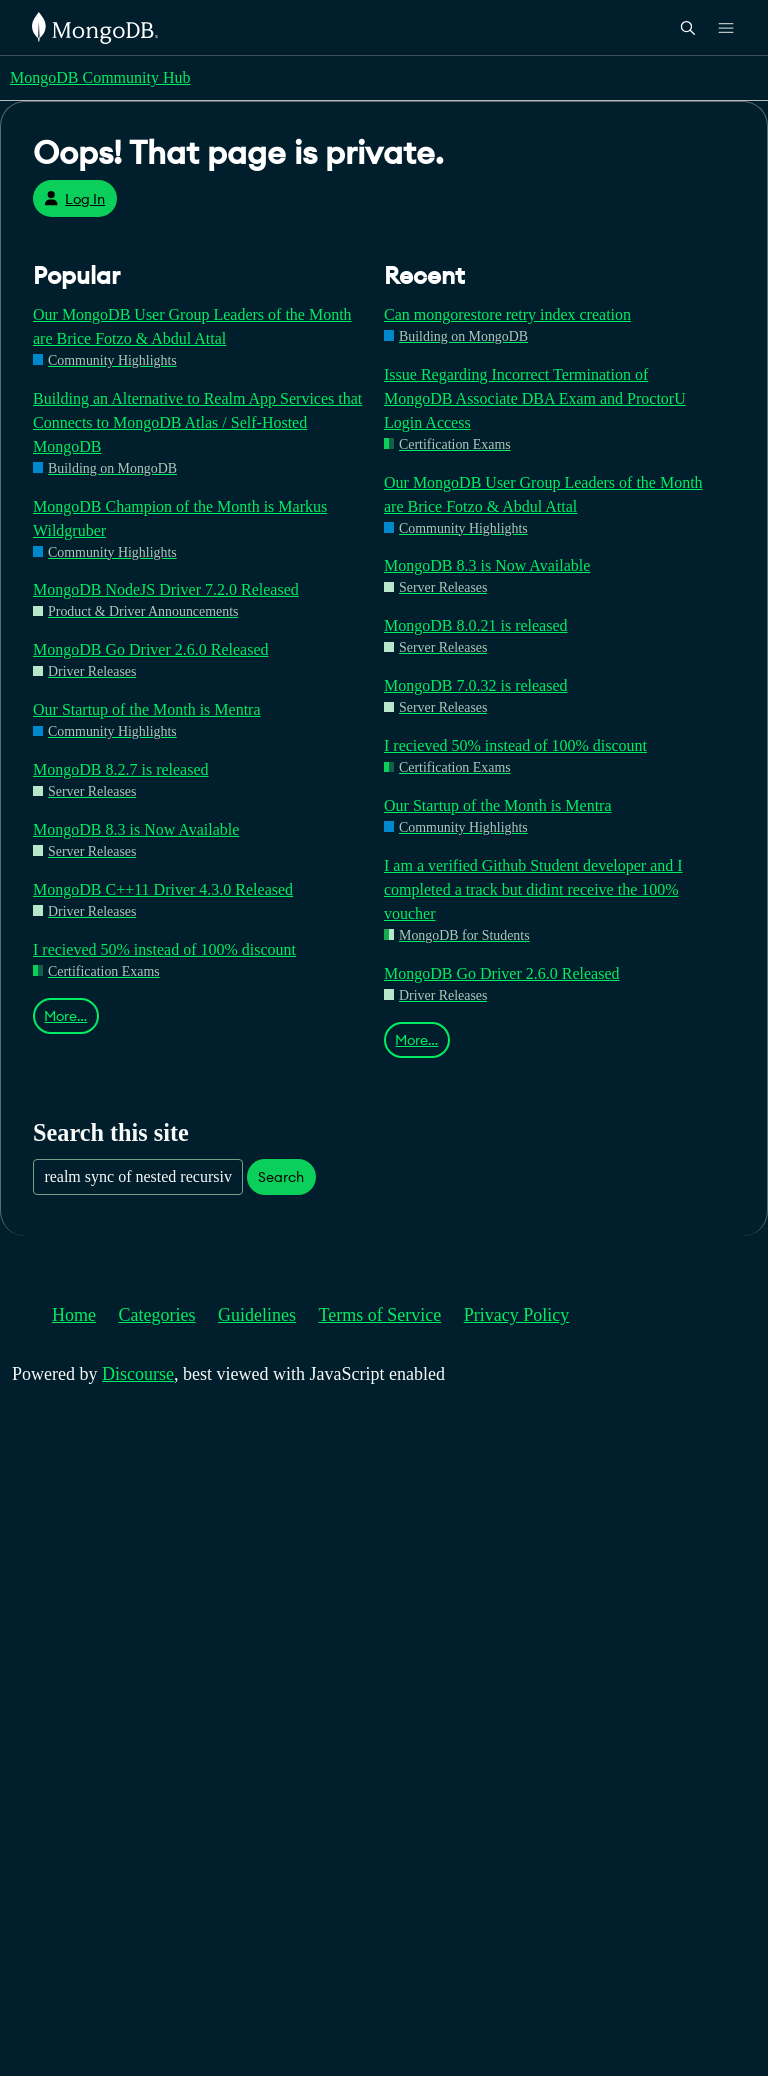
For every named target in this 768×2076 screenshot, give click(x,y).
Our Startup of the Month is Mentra (147, 709)
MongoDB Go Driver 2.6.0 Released (151, 649)
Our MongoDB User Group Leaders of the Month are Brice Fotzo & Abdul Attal (192, 326)
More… (65, 1016)
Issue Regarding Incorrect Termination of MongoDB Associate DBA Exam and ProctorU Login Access (535, 398)
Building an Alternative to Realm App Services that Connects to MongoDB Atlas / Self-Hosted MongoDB (197, 422)
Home (74, 1315)
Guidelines (257, 1315)
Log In (74, 199)
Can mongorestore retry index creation (507, 314)
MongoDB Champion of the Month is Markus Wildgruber (180, 518)
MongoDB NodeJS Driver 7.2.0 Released (166, 589)
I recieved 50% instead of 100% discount (164, 949)
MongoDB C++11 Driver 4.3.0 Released (163, 889)
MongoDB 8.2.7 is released (121, 769)
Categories (157, 1315)
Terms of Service (380, 1315)
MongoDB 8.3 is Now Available (136, 829)
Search (281, 1177)
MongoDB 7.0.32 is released (476, 685)
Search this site (111, 1132)
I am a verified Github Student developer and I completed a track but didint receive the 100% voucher (533, 889)
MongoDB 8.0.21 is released (476, 625)
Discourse (138, 1374)
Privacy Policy (517, 1315)
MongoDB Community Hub (100, 77)
